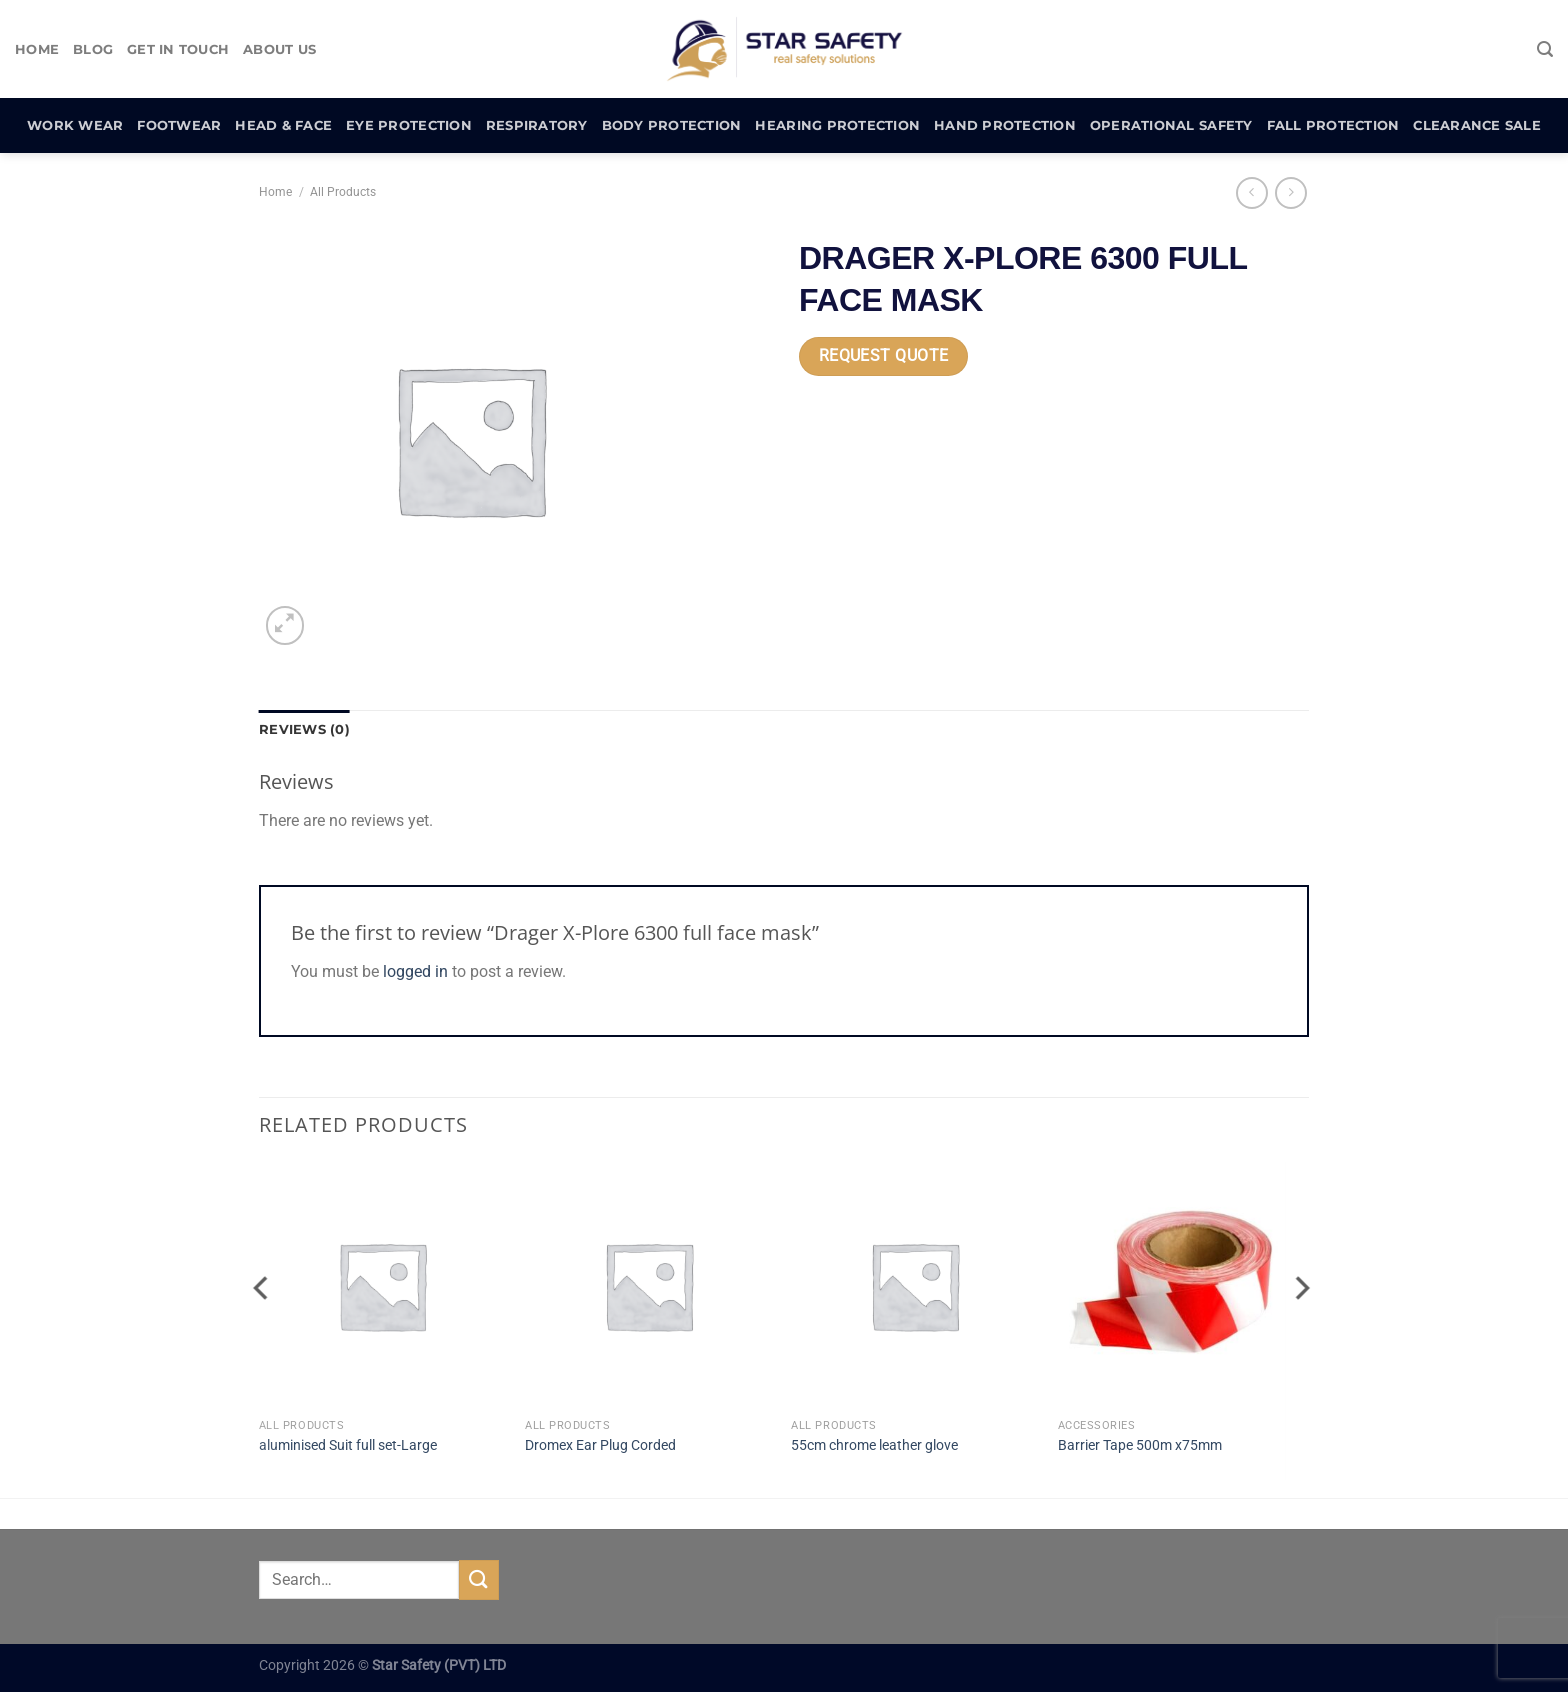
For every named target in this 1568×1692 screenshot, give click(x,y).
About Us (279, 49)
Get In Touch (178, 49)
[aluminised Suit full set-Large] (382, 1285)
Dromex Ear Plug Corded (600, 1445)
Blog (93, 49)
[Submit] (479, 1579)
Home (37, 49)
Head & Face (283, 125)
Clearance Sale (1477, 125)
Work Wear (75, 125)
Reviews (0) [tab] (304, 729)
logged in (415, 971)
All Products (343, 192)
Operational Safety (1171, 125)
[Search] (1545, 49)
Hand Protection (1005, 125)
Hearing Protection (837, 125)
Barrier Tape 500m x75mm (1140, 1445)
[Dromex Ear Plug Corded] (648, 1285)
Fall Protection (1333, 125)
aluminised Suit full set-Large (348, 1445)
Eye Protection (409, 125)
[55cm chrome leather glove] (914, 1285)
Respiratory (537, 125)
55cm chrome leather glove (874, 1445)
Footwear (179, 125)
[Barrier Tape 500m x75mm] (1181, 1285)
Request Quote (884, 356)
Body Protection (672, 125)
